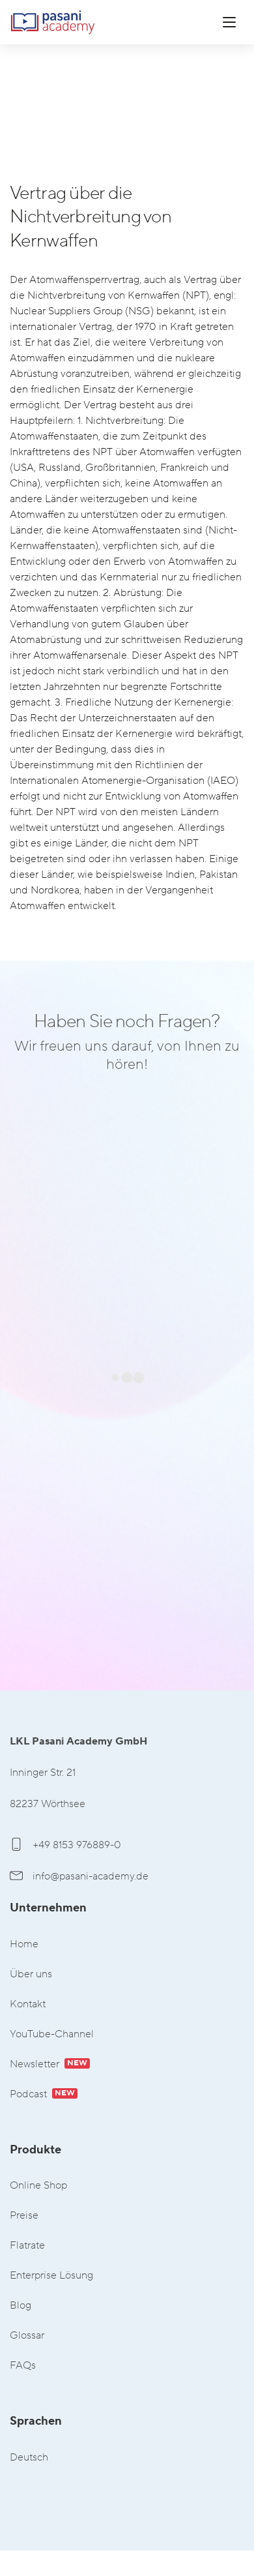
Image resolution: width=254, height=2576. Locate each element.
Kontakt (28, 2004)
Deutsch (29, 2457)
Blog (20, 2305)
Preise (24, 2215)
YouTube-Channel (52, 2034)
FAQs (23, 2365)
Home (24, 1944)
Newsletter (50, 2064)
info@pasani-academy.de (79, 1876)
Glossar (27, 2335)
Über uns (31, 1974)
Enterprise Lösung (51, 2275)
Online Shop (38, 2185)
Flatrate (27, 2245)
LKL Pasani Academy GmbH (52, 22)
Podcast (44, 2094)
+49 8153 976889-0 (65, 1844)
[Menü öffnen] (229, 22)
